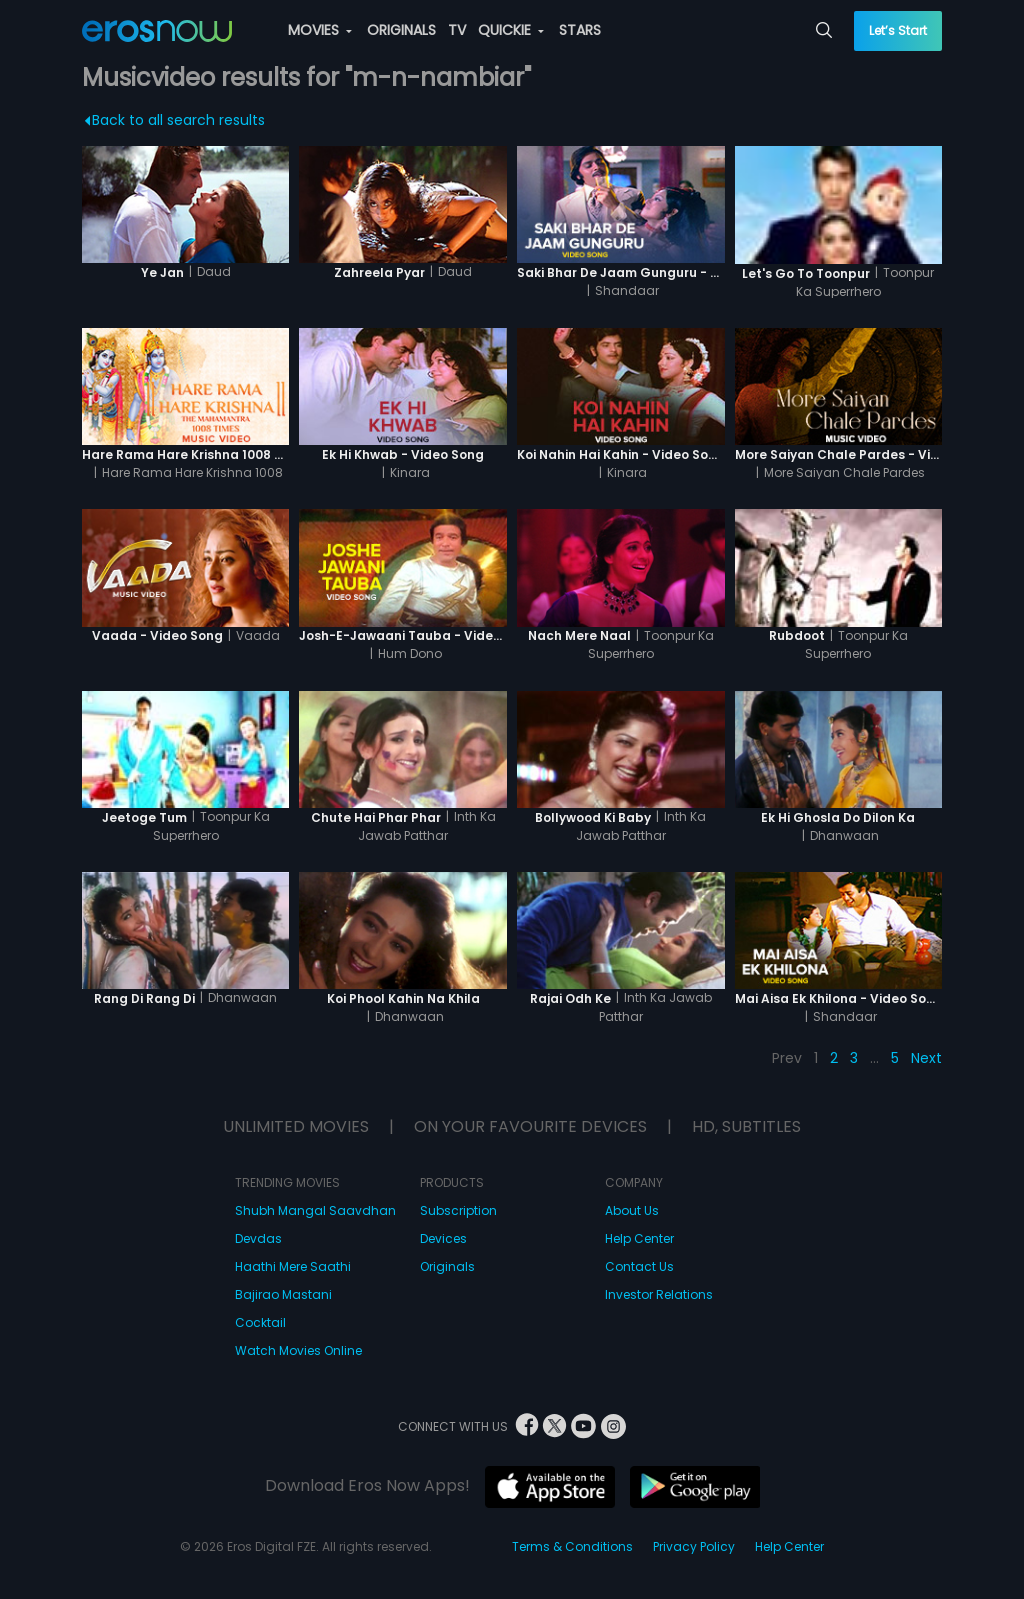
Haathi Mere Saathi (293, 1266)
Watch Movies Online (298, 1350)
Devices (443, 1238)
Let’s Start (898, 30)
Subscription (458, 1210)
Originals (447, 1266)
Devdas (258, 1238)
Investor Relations (659, 1294)
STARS (580, 30)
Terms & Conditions (572, 1546)
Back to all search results (174, 120)
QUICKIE (511, 30)
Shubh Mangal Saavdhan (315, 1210)
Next (926, 1058)
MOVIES (320, 30)
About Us (632, 1210)
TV (457, 30)
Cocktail (260, 1322)
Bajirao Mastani (283, 1294)
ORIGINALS (401, 30)
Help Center (639, 1238)
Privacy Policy (694, 1546)
